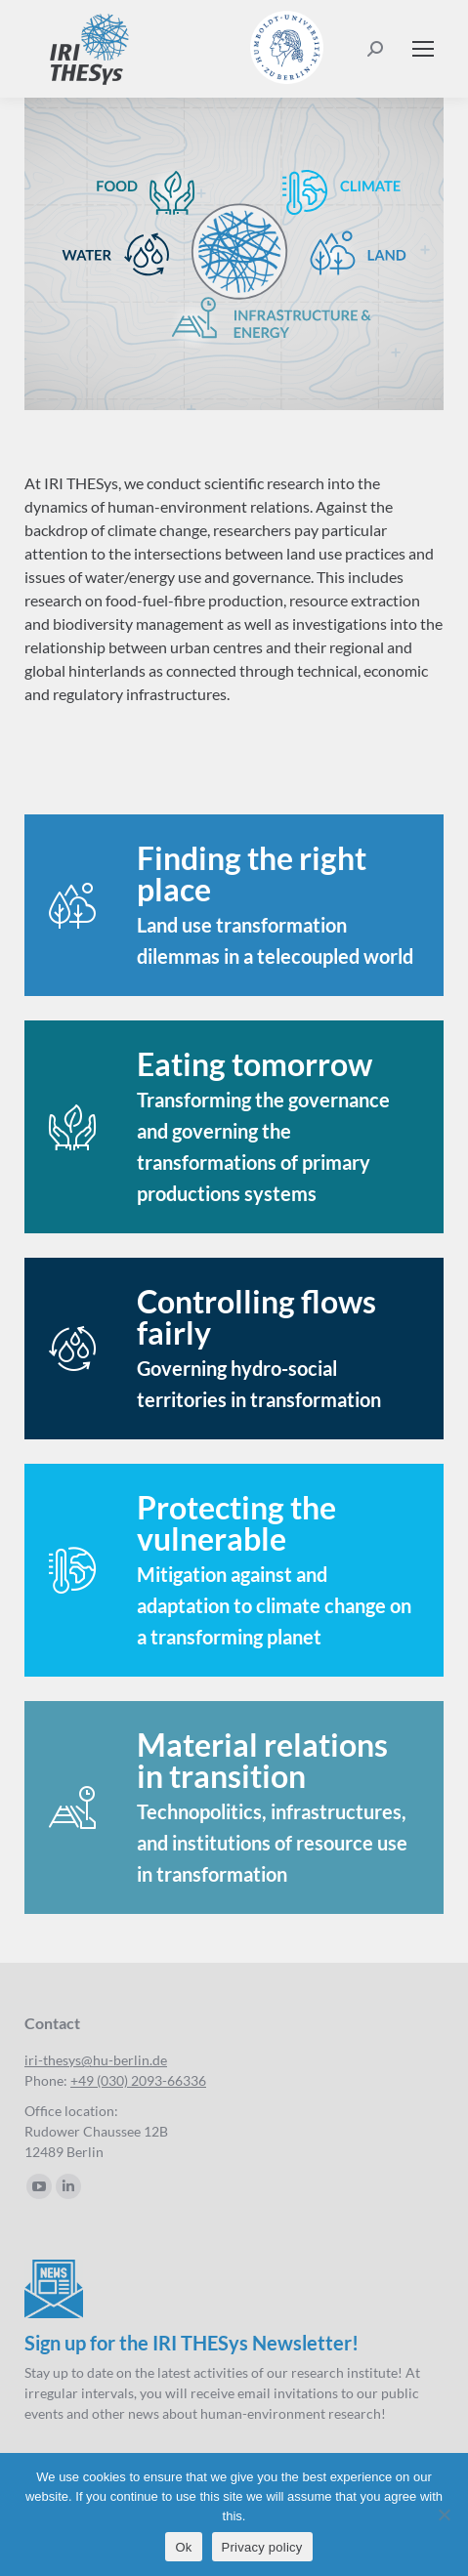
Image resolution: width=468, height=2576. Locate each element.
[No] (443, 2514)
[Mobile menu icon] (423, 48)
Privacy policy (262, 2547)
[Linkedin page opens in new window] (68, 2186)
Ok (183, 2547)
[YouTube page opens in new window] (39, 2186)
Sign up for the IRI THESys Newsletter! (191, 2342)
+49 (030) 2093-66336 (138, 2080)
